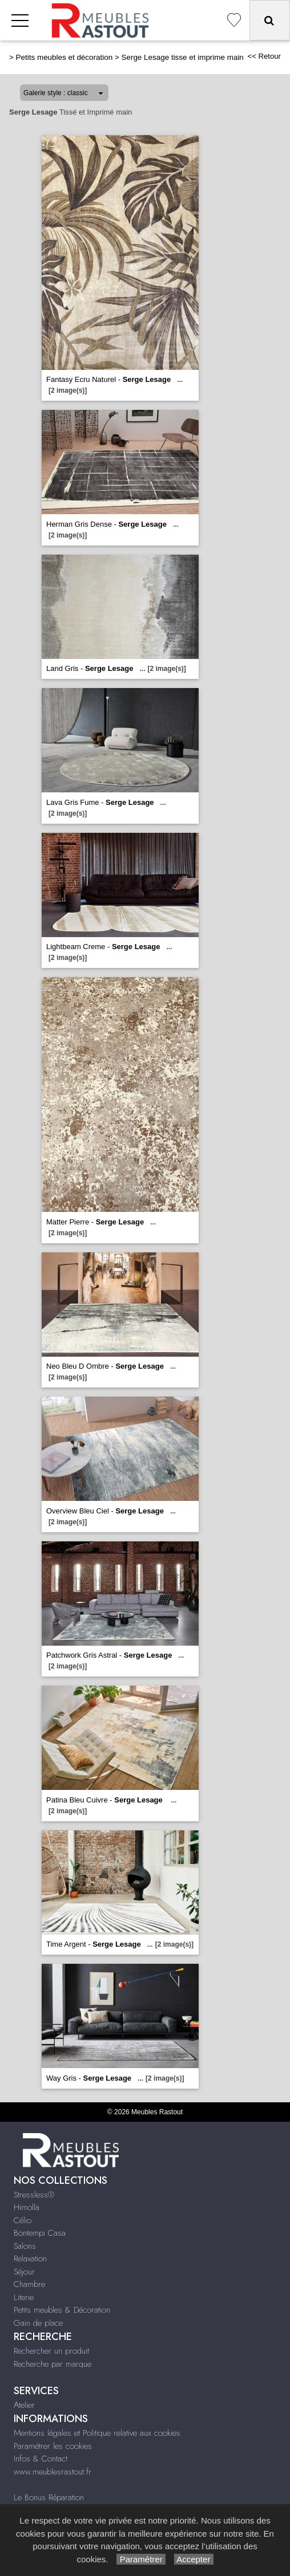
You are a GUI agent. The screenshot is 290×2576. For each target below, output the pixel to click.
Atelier (24, 2405)
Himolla (26, 2207)
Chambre (29, 2284)
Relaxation (30, 2258)
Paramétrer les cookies (53, 2446)
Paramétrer (140, 2559)
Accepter (194, 2559)
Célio (22, 2220)
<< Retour (264, 56)
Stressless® (34, 2194)
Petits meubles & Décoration (62, 2310)
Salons (25, 2246)
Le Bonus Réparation (49, 2497)
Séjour (24, 2271)
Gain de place (38, 2323)
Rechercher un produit (51, 2351)
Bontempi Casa (40, 2233)
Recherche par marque (52, 2364)
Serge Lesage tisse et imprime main (182, 57)
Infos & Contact (40, 2458)
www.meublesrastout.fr (52, 2471)
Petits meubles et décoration (64, 57)
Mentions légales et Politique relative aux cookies (97, 2433)
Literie (24, 2297)
